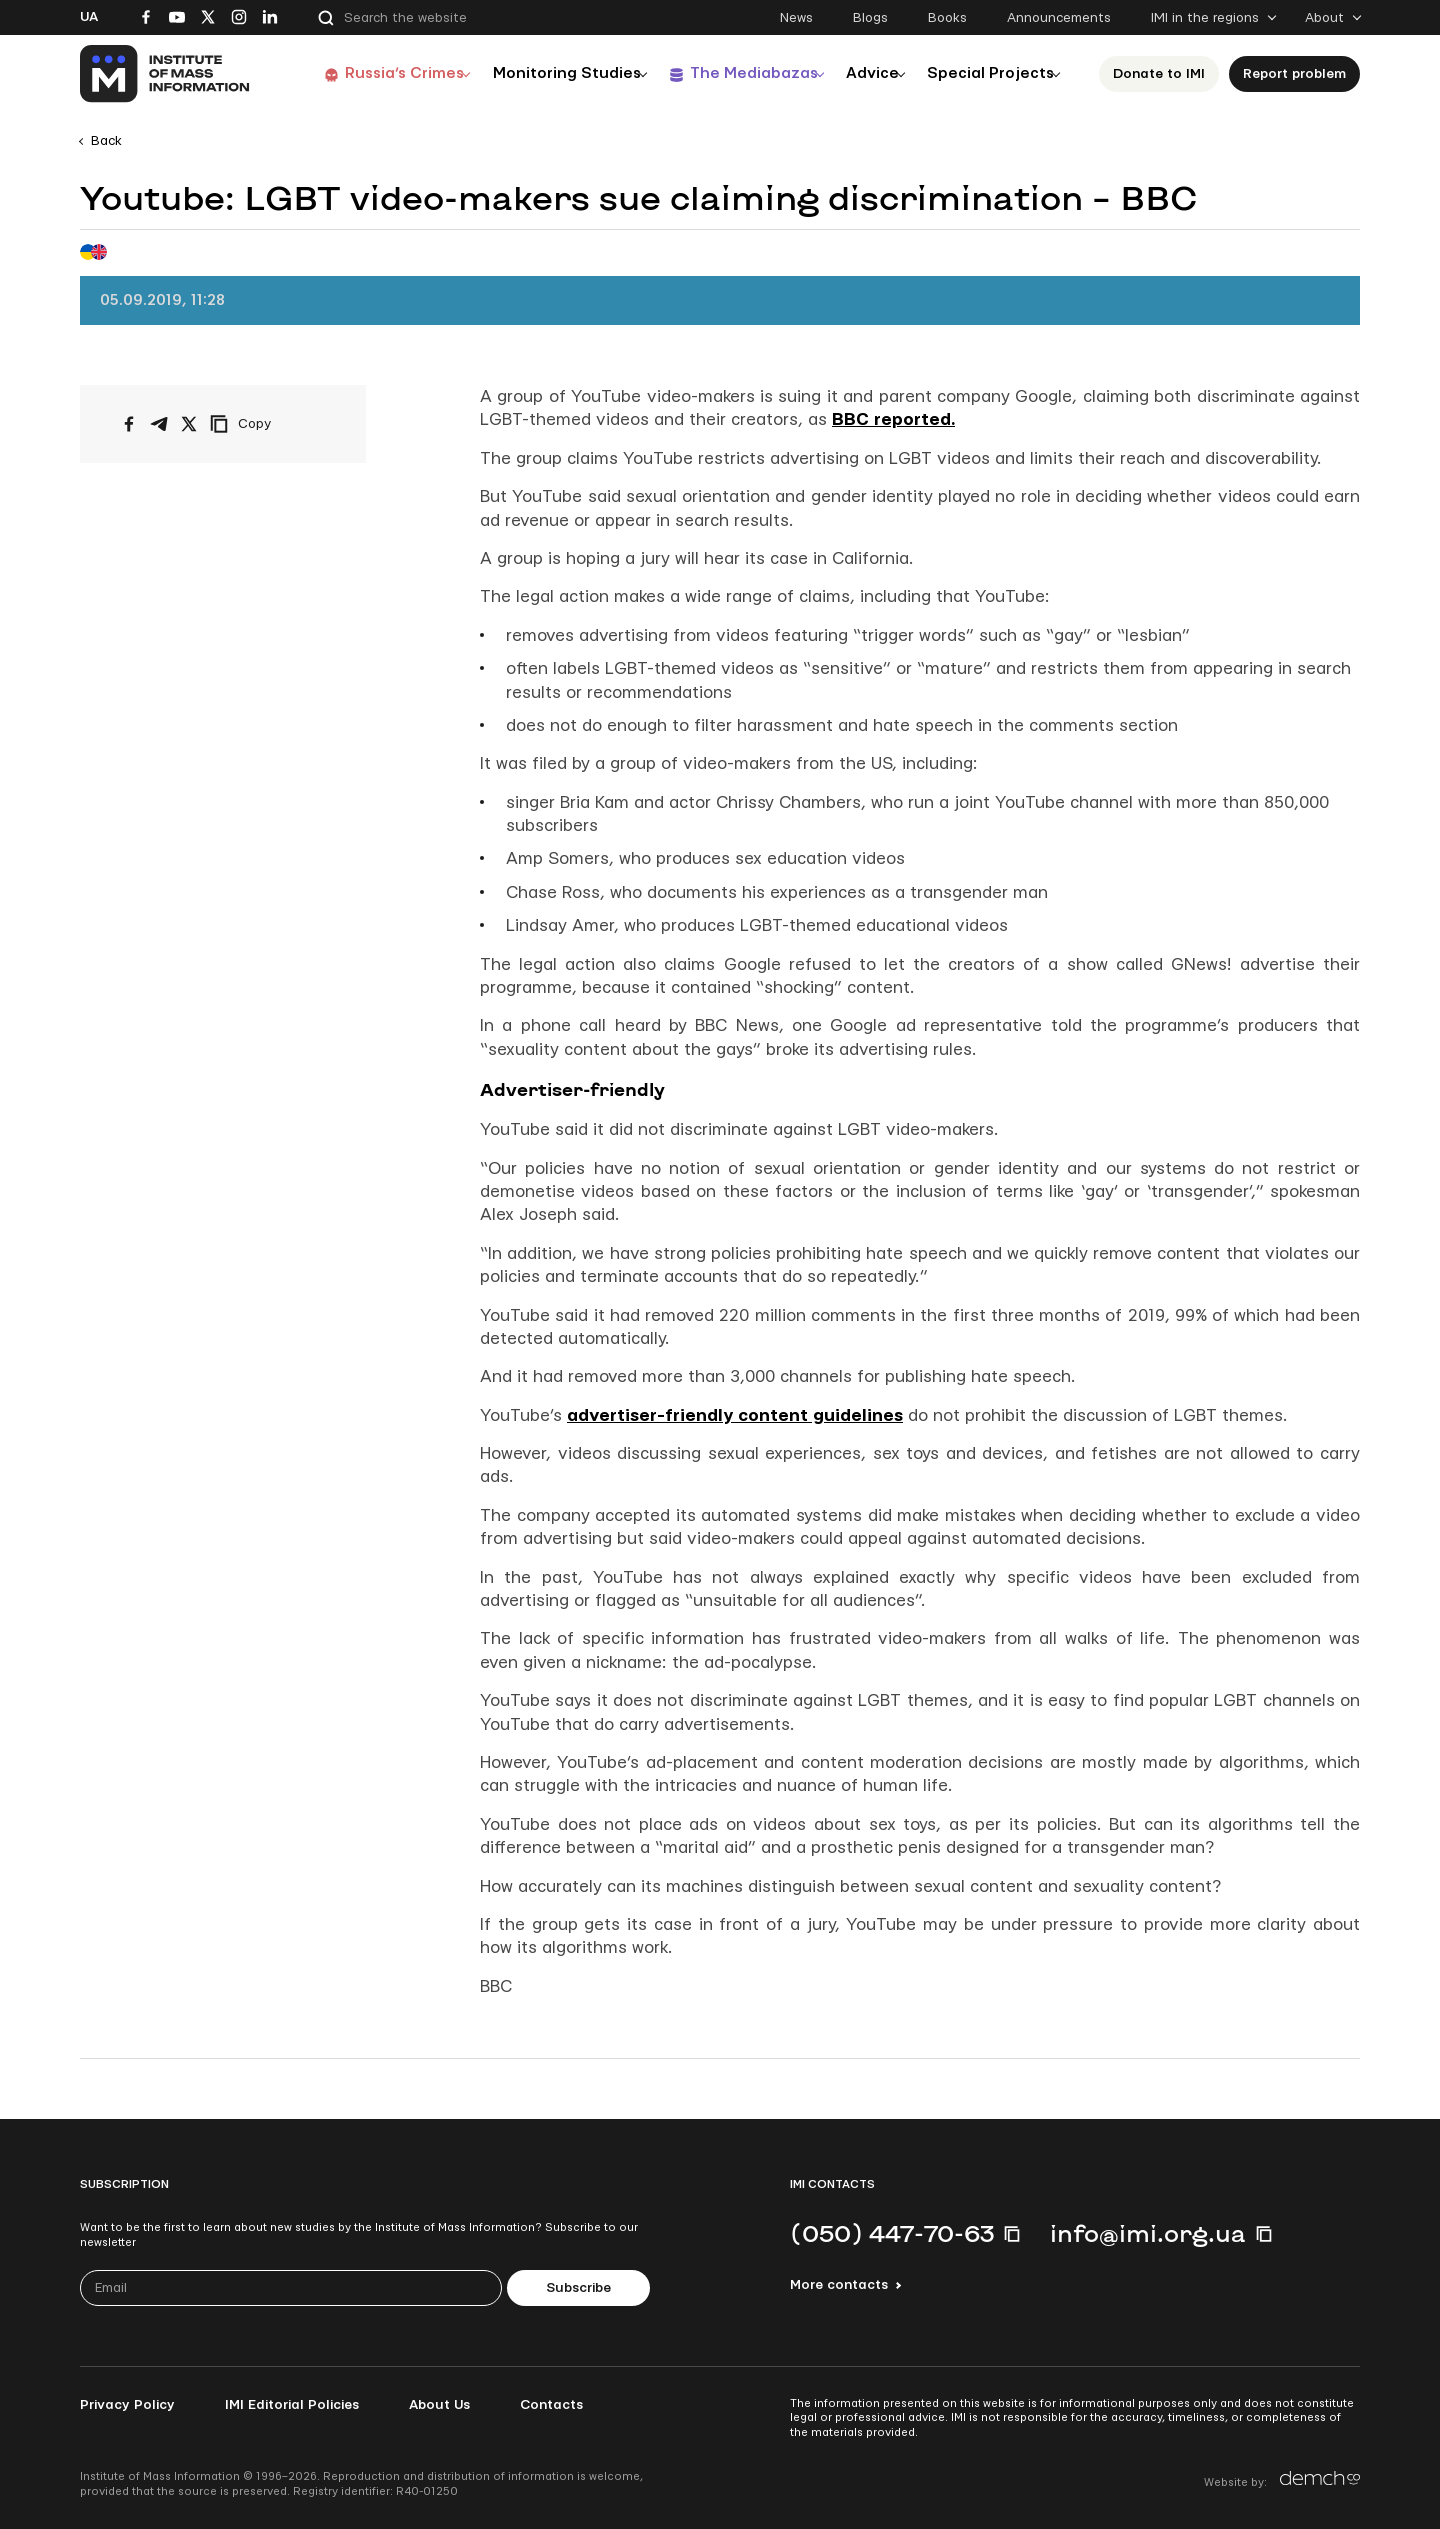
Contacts (551, 2405)
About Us (439, 2405)
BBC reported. (893, 419)
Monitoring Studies (545, 73)
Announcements (1059, 18)
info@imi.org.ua (1148, 2233)
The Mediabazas (737, 73)
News (796, 18)
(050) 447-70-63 (892, 2233)
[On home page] (165, 74)
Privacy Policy (127, 2405)
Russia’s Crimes (377, 73)
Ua (89, 17)
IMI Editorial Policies (292, 2405)
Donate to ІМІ (1165, 74)
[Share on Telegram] (159, 424)
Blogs (870, 18)
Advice (865, 73)
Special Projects (992, 73)
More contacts (839, 2285)
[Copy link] (268, 424)
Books (947, 18)
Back (106, 141)
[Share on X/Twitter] (189, 424)
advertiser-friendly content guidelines (735, 1415)
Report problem (1300, 74)
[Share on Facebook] (129, 424)
